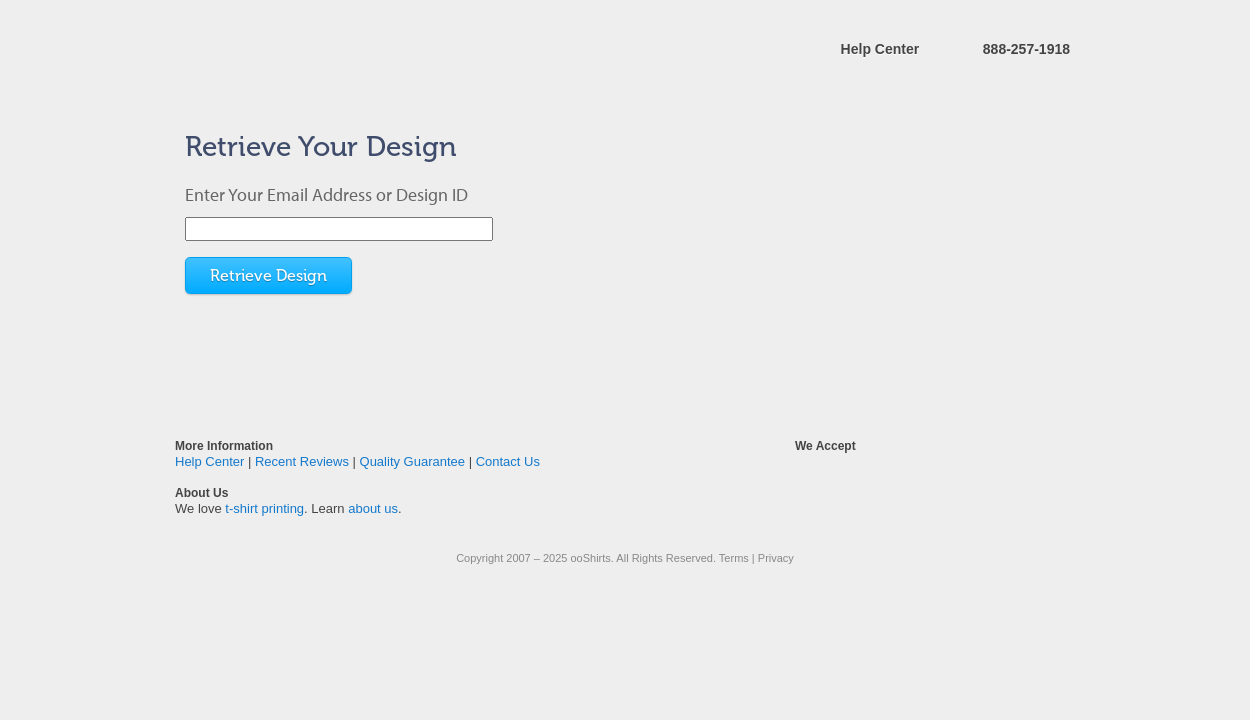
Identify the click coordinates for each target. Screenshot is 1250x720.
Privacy (776, 558)
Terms (734, 558)
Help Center (880, 49)
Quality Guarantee (413, 461)
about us (373, 508)
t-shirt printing (264, 508)
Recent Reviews (302, 461)
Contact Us (508, 461)
